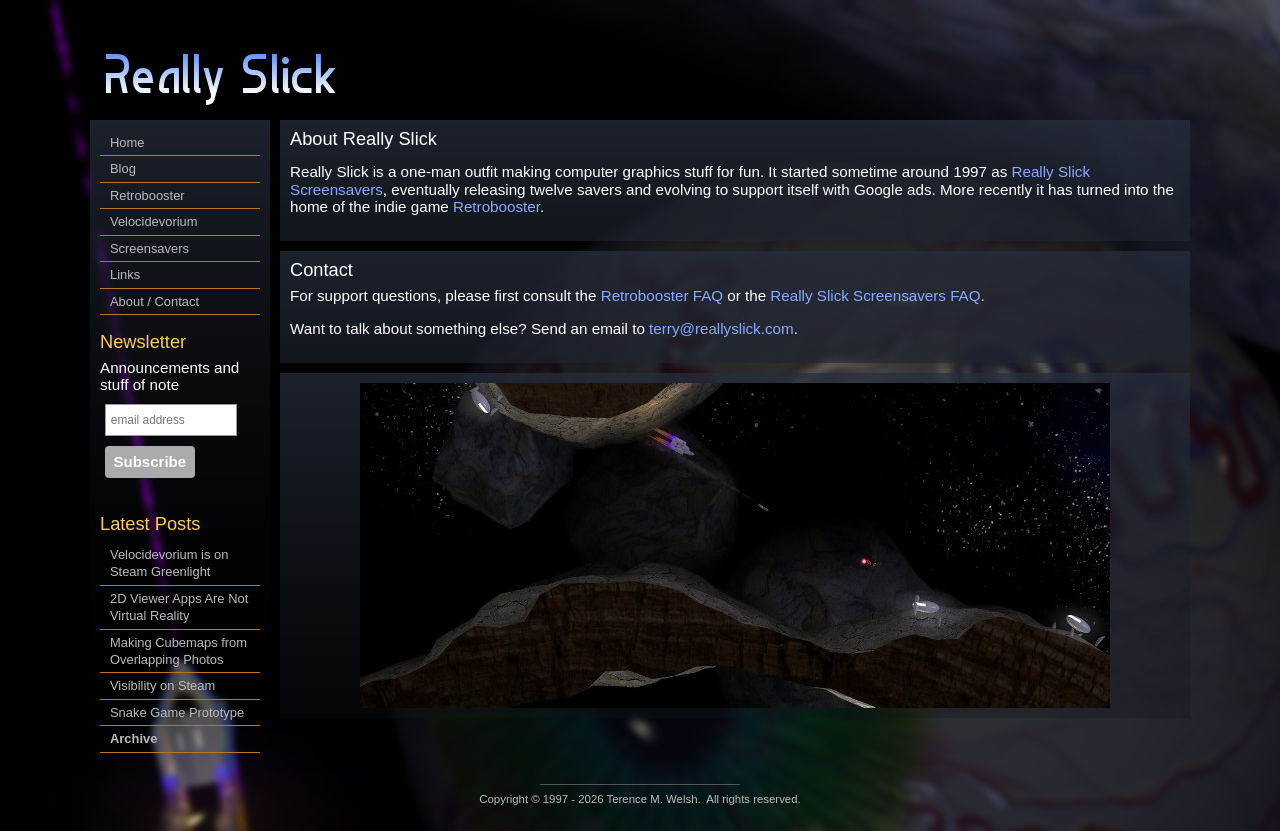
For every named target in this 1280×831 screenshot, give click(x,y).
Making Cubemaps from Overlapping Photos (178, 651)
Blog (123, 168)
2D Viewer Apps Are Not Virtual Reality (179, 607)
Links (125, 274)
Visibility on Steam (162, 685)
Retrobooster (147, 195)
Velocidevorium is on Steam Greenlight (169, 563)
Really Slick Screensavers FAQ (875, 295)
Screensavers (149, 248)
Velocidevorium (154, 221)
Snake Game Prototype (177, 712)
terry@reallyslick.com (721, 328)
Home (127, 142)
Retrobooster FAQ (662, 295)
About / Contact (154, 301)
